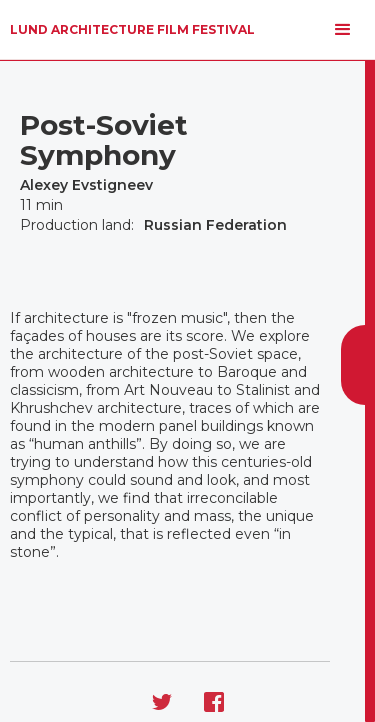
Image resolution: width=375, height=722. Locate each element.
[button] (343, 30)
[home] (132, 30)
